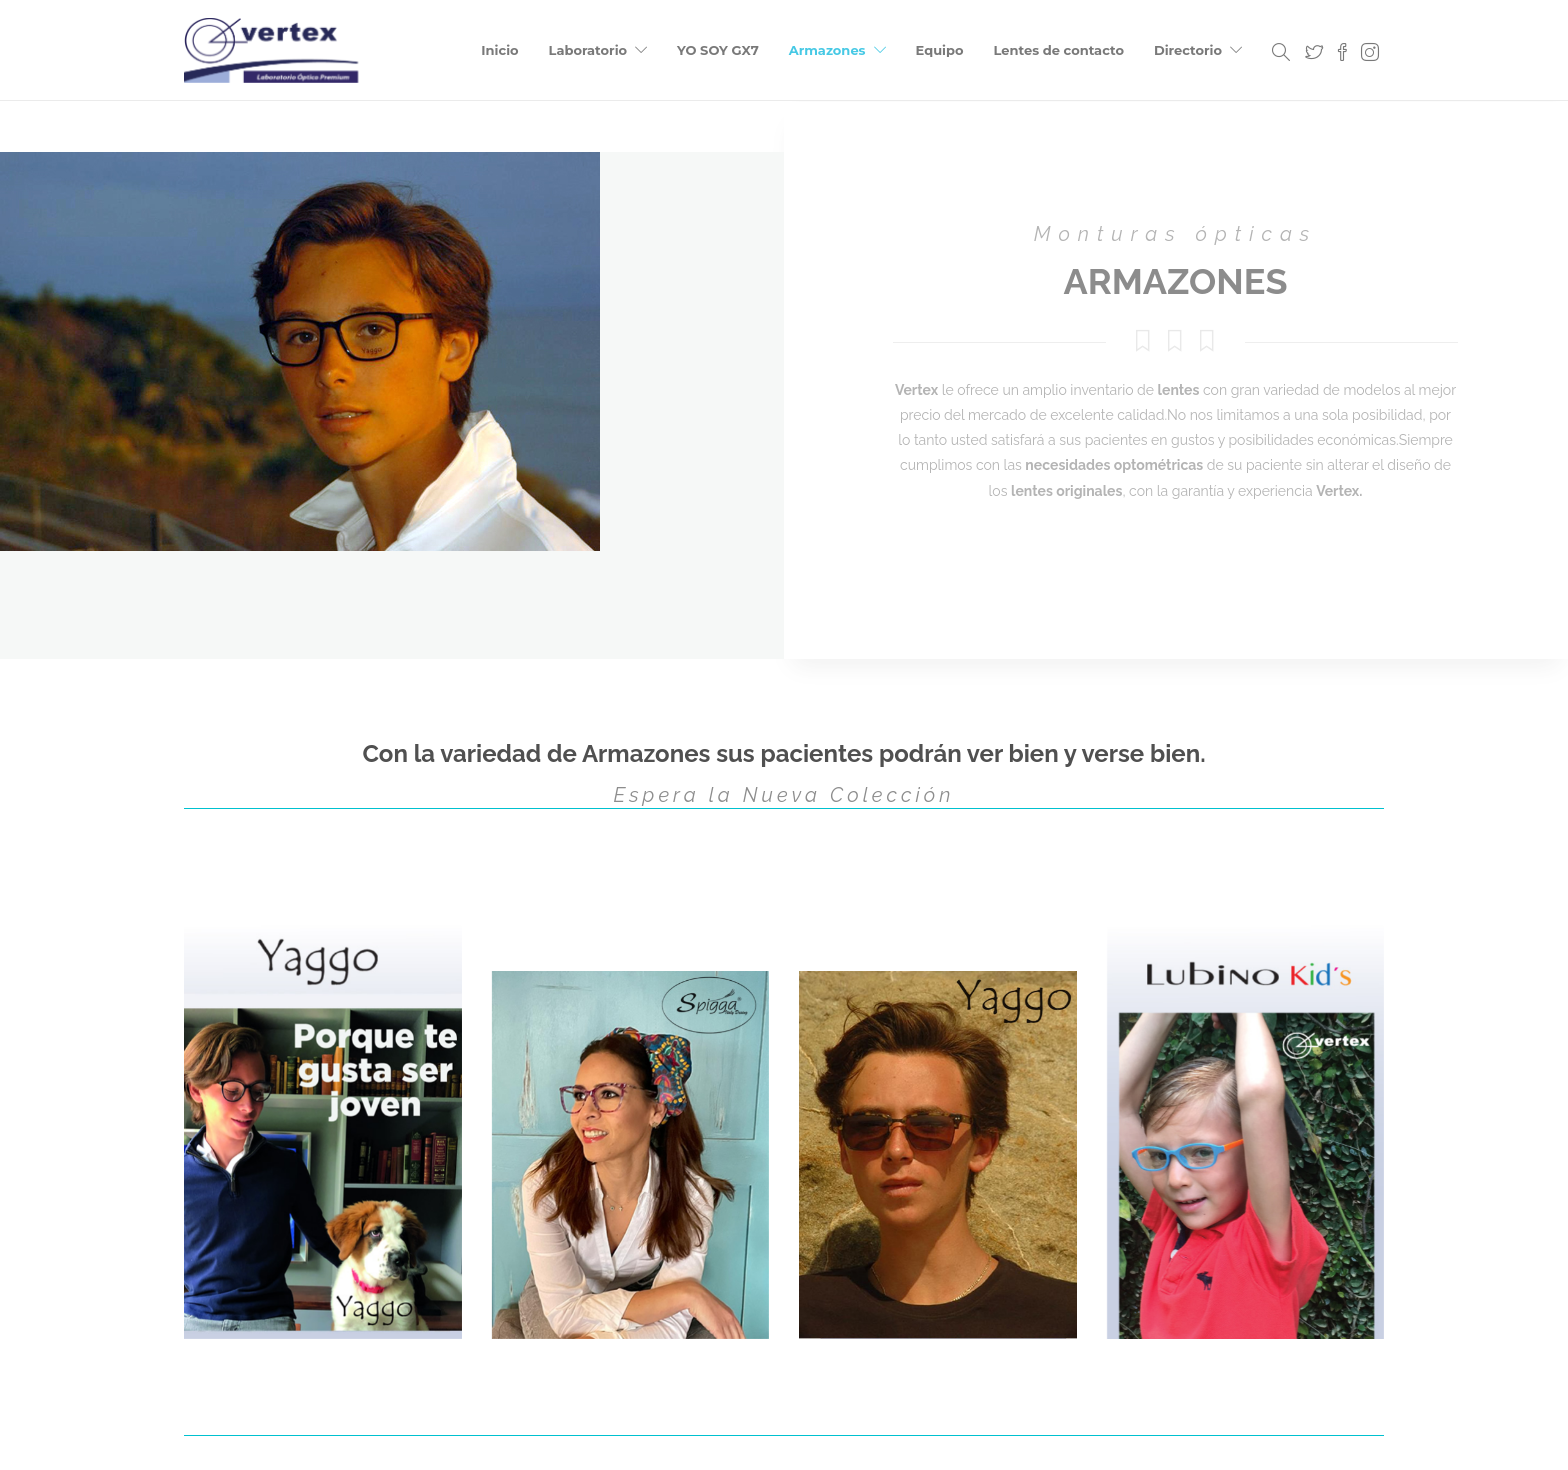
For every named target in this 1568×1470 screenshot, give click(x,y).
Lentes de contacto (1059, 50)
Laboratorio (588, 50)
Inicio (499, 50)
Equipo (940, 50)
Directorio (1188, 50)
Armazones (827, 50)
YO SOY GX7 (718, 50)
